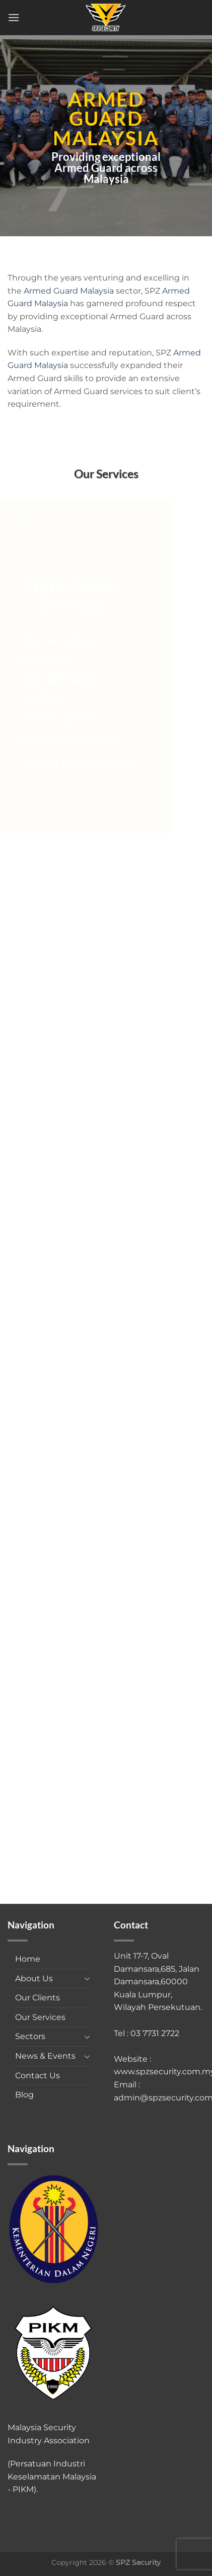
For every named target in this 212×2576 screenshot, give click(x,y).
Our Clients (37, 1997)
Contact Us (37, 2075)
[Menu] (14, 17)
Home (27, 1959)
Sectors (30, 2036)
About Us (34, 1978)
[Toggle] (87, 1978)
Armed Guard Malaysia (69, 291)
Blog (24, 2094)
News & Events (45, 2056)
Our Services (40, 2017)
